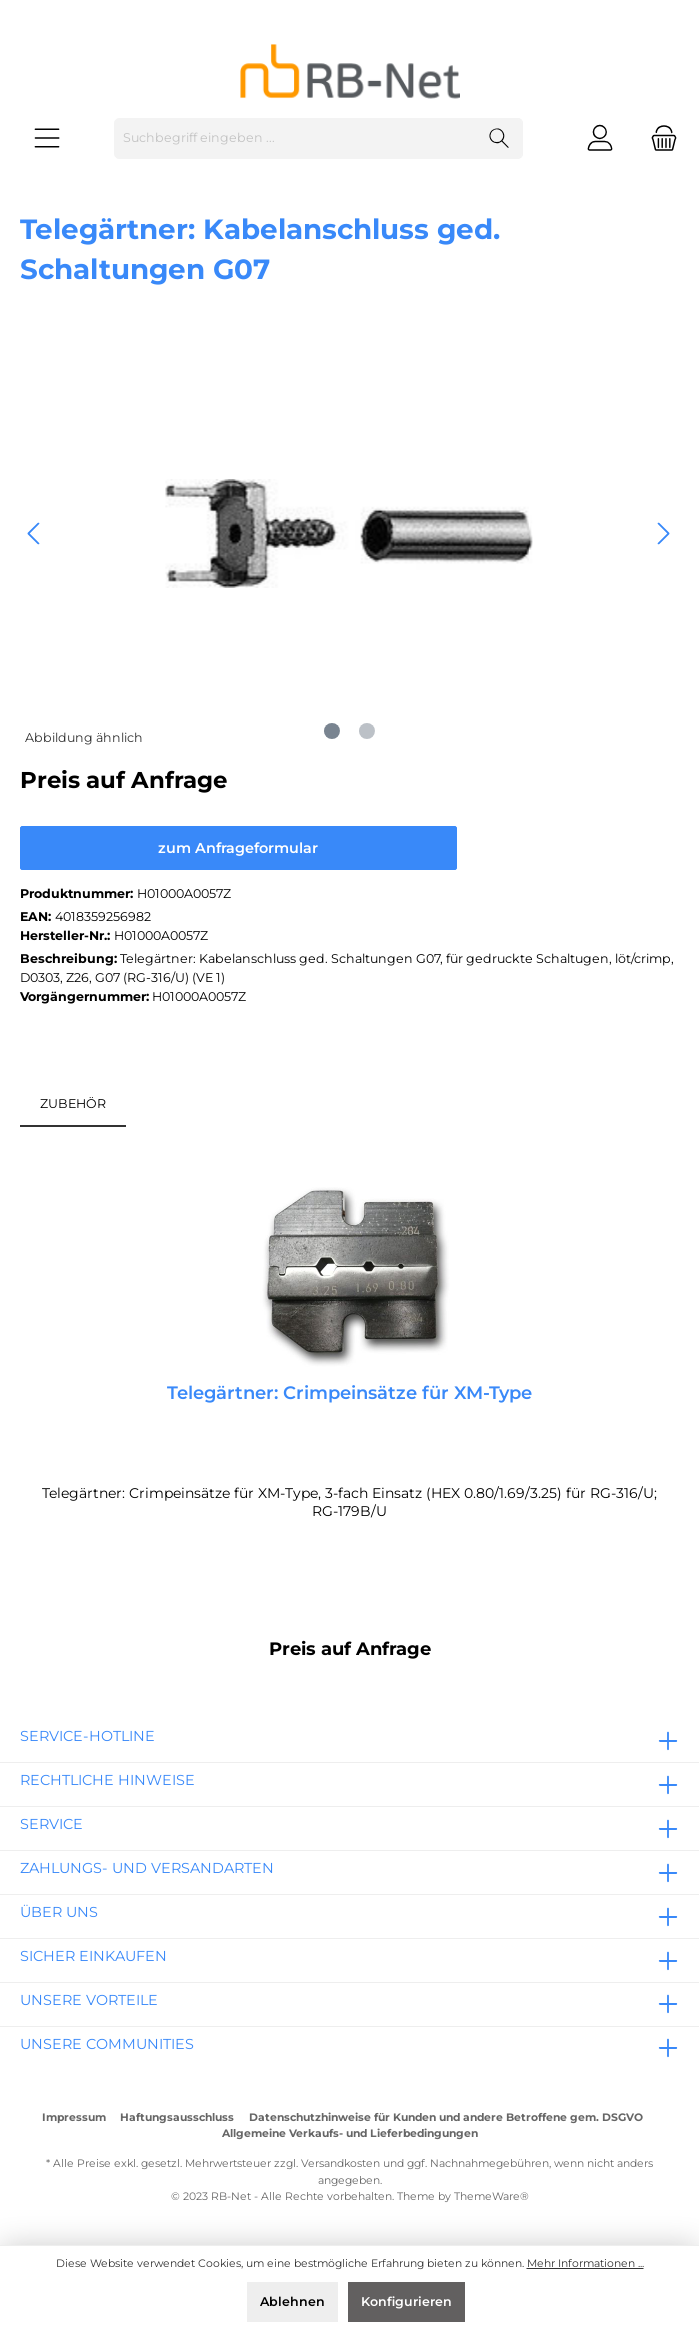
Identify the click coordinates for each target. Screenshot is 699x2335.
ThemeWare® (491, 2196)
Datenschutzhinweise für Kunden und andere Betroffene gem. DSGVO (446, 2117)
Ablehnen (292, 2301)
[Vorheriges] (35, 533)
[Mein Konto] (600, 138)
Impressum (74, 2117)
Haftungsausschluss (177, 2117)
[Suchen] (499, 138)
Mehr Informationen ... (585, 2263)
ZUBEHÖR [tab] (73, 1103)
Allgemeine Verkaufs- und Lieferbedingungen (350, 2133)
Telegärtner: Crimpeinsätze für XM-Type (349, 1393)
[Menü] (47, 138)
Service (51, 1824)
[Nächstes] (663, 533)
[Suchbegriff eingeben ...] (295, 138)
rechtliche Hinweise (107, 1780)
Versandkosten (340, 2163)
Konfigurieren (406, 2301)
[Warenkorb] (658, 138)
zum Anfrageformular (238, 848)
